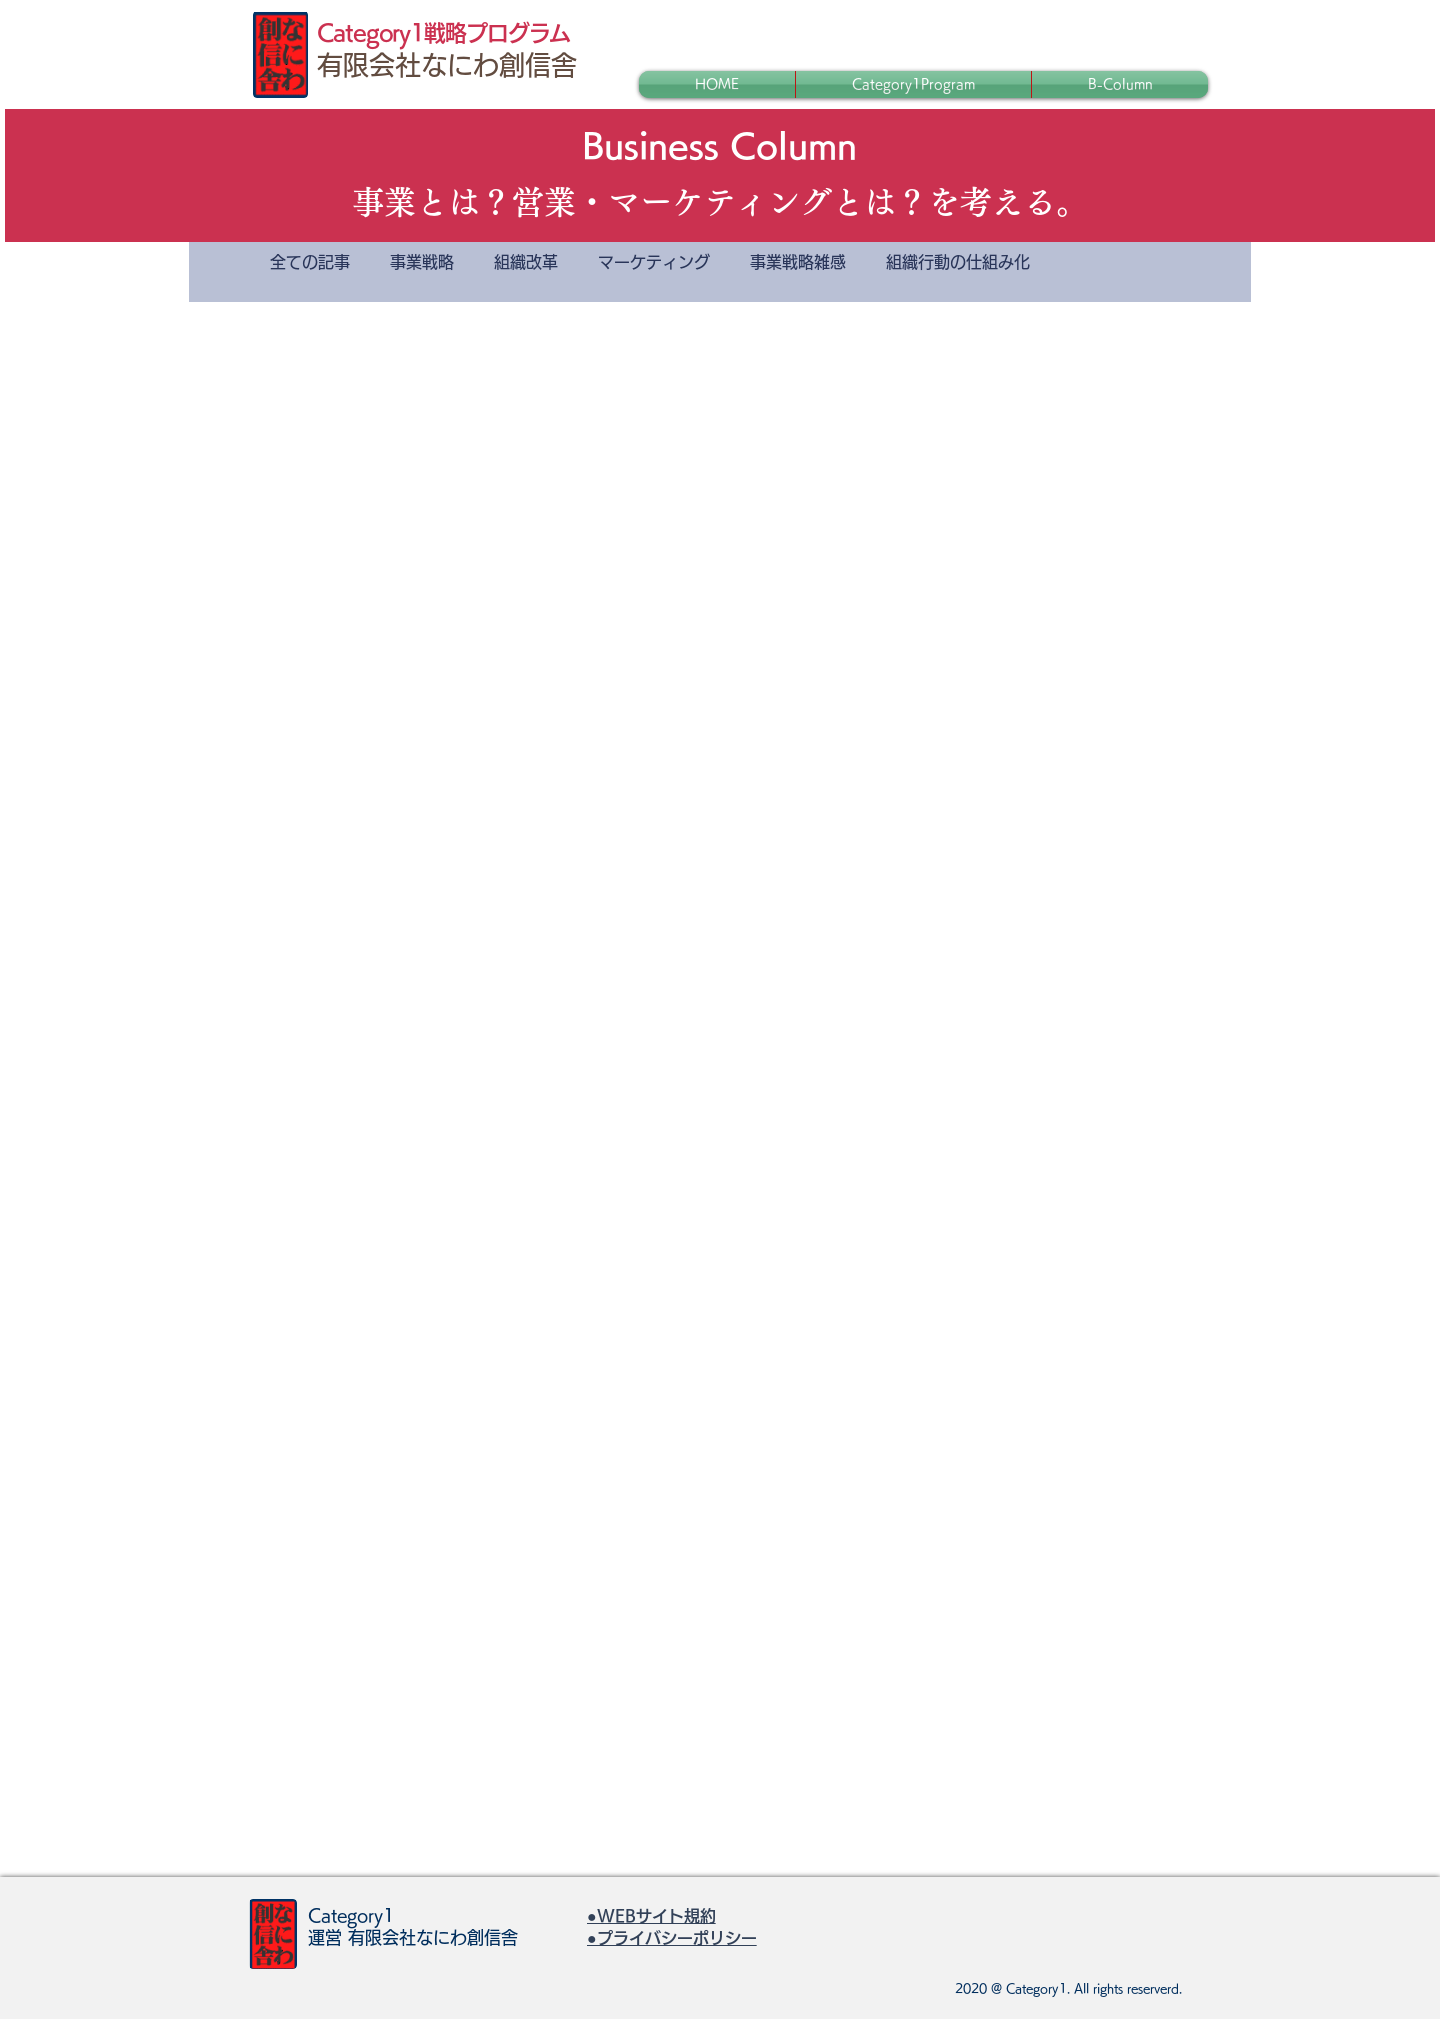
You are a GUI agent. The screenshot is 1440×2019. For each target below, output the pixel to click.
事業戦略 (422, 262)
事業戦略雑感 (798, 262)
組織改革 (526, 262)
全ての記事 (310, 262)
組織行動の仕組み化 (958, 262)
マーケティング (654, 262)
